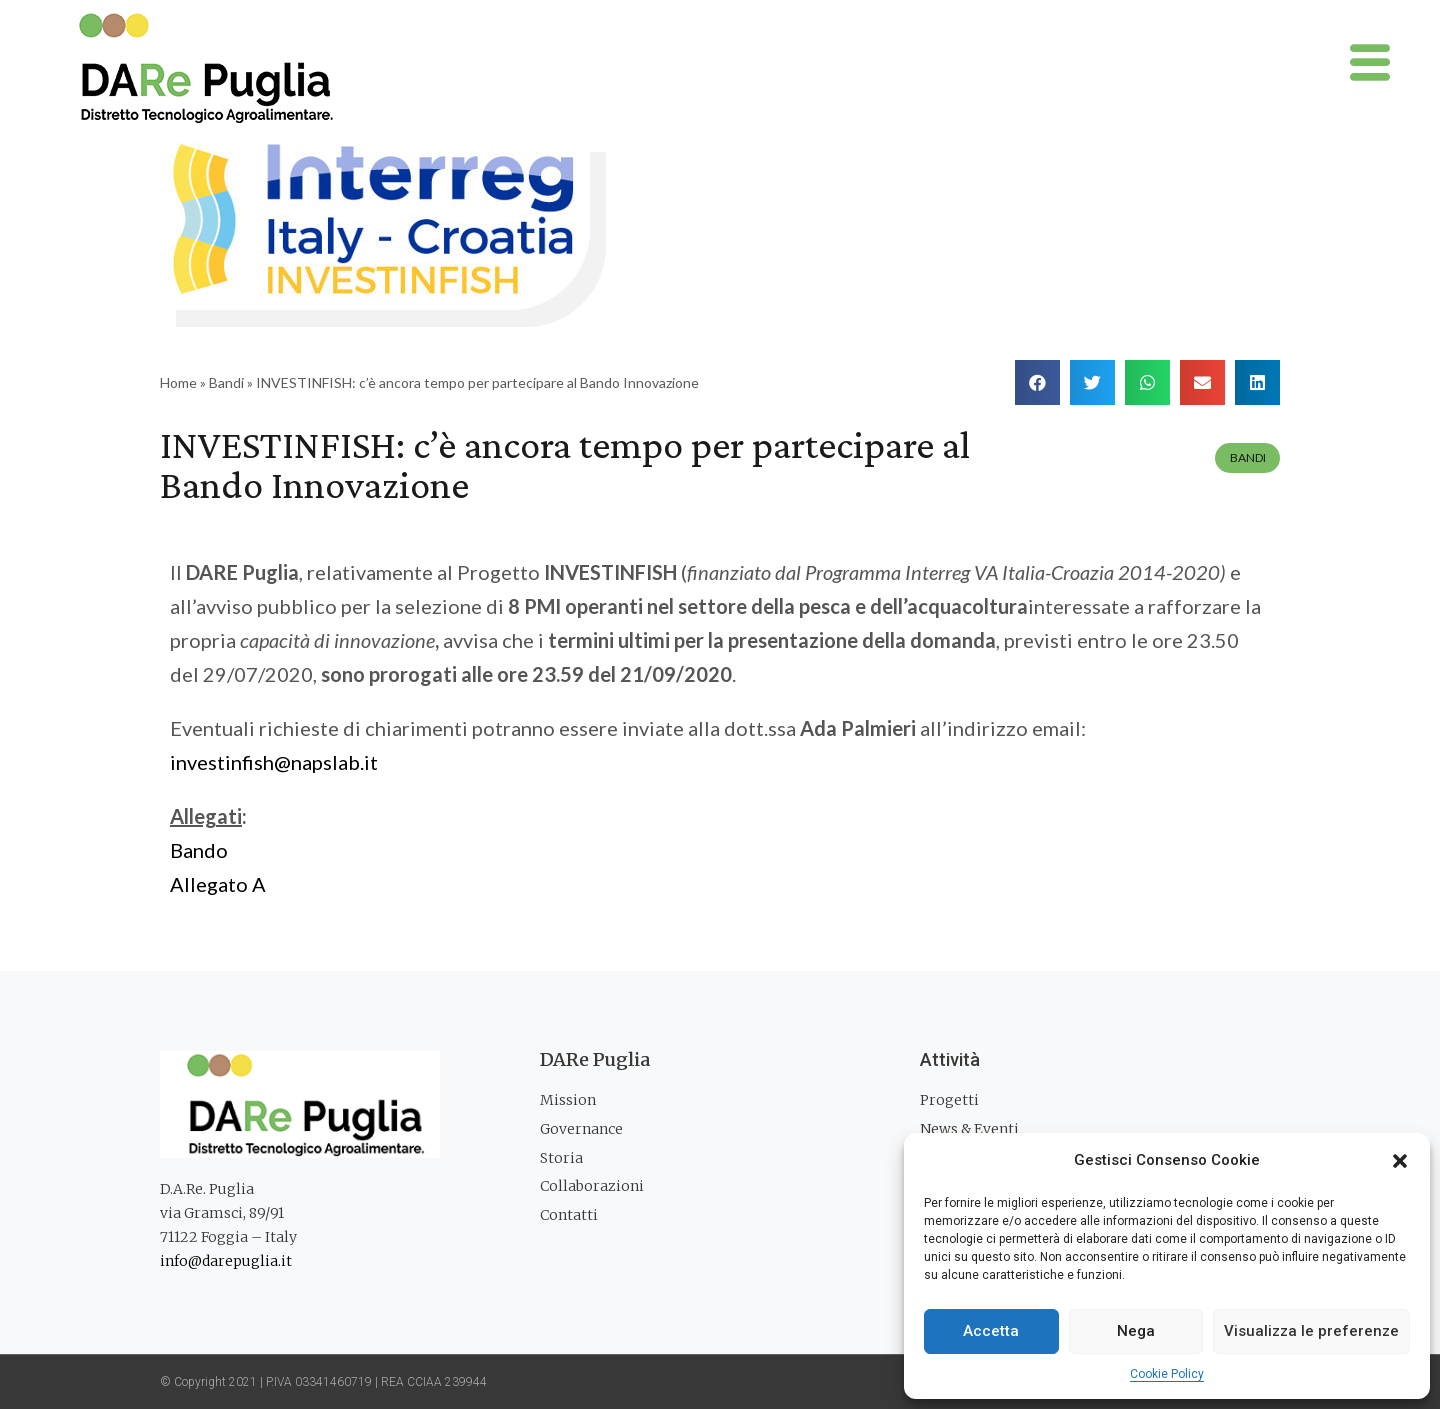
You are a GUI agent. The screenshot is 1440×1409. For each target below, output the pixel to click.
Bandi (226, 382)
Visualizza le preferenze (1311, 1331)
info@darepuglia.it (226, 1261)
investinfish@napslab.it (274, 762)
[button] (1400, 1161)
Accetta (991, 1331)
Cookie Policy (1167, 1374)
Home (178, 382)
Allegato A (218, 884)
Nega (1136, 1331)
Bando (199, 850)
